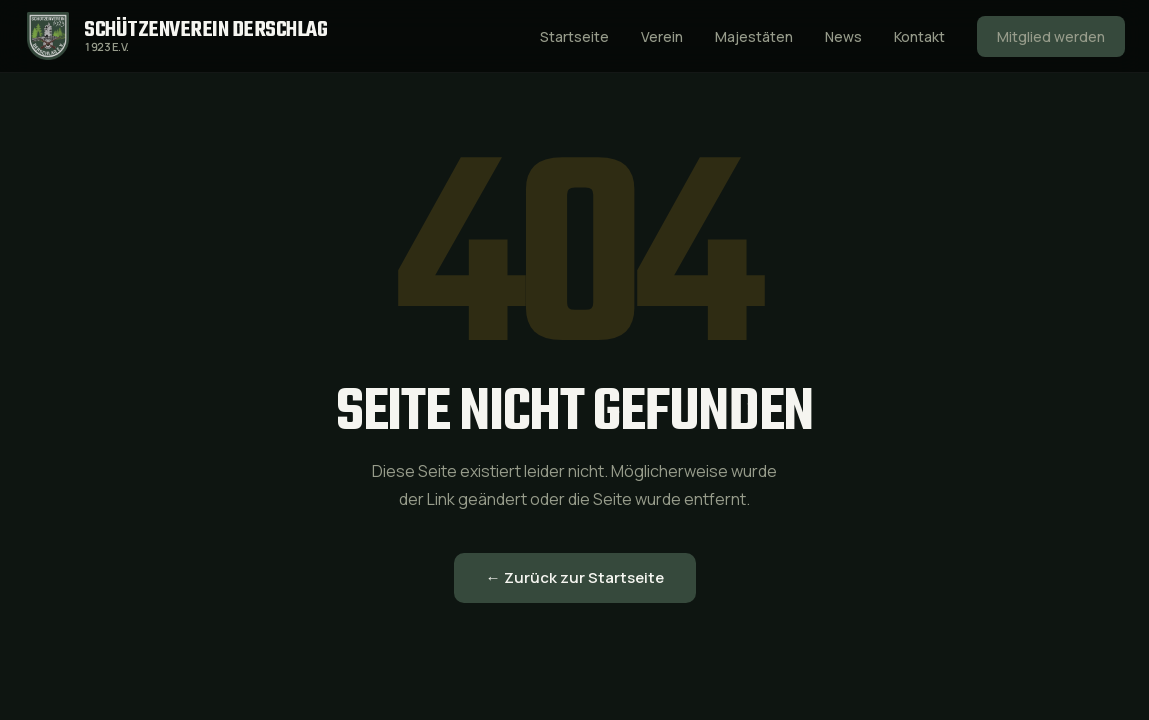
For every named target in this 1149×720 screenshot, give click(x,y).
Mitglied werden (1051, 36)
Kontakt (919, 36)
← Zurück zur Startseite (575, 577)
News (843, 36)
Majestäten (754, 36)
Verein (662, 36)
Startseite (574, 36)
